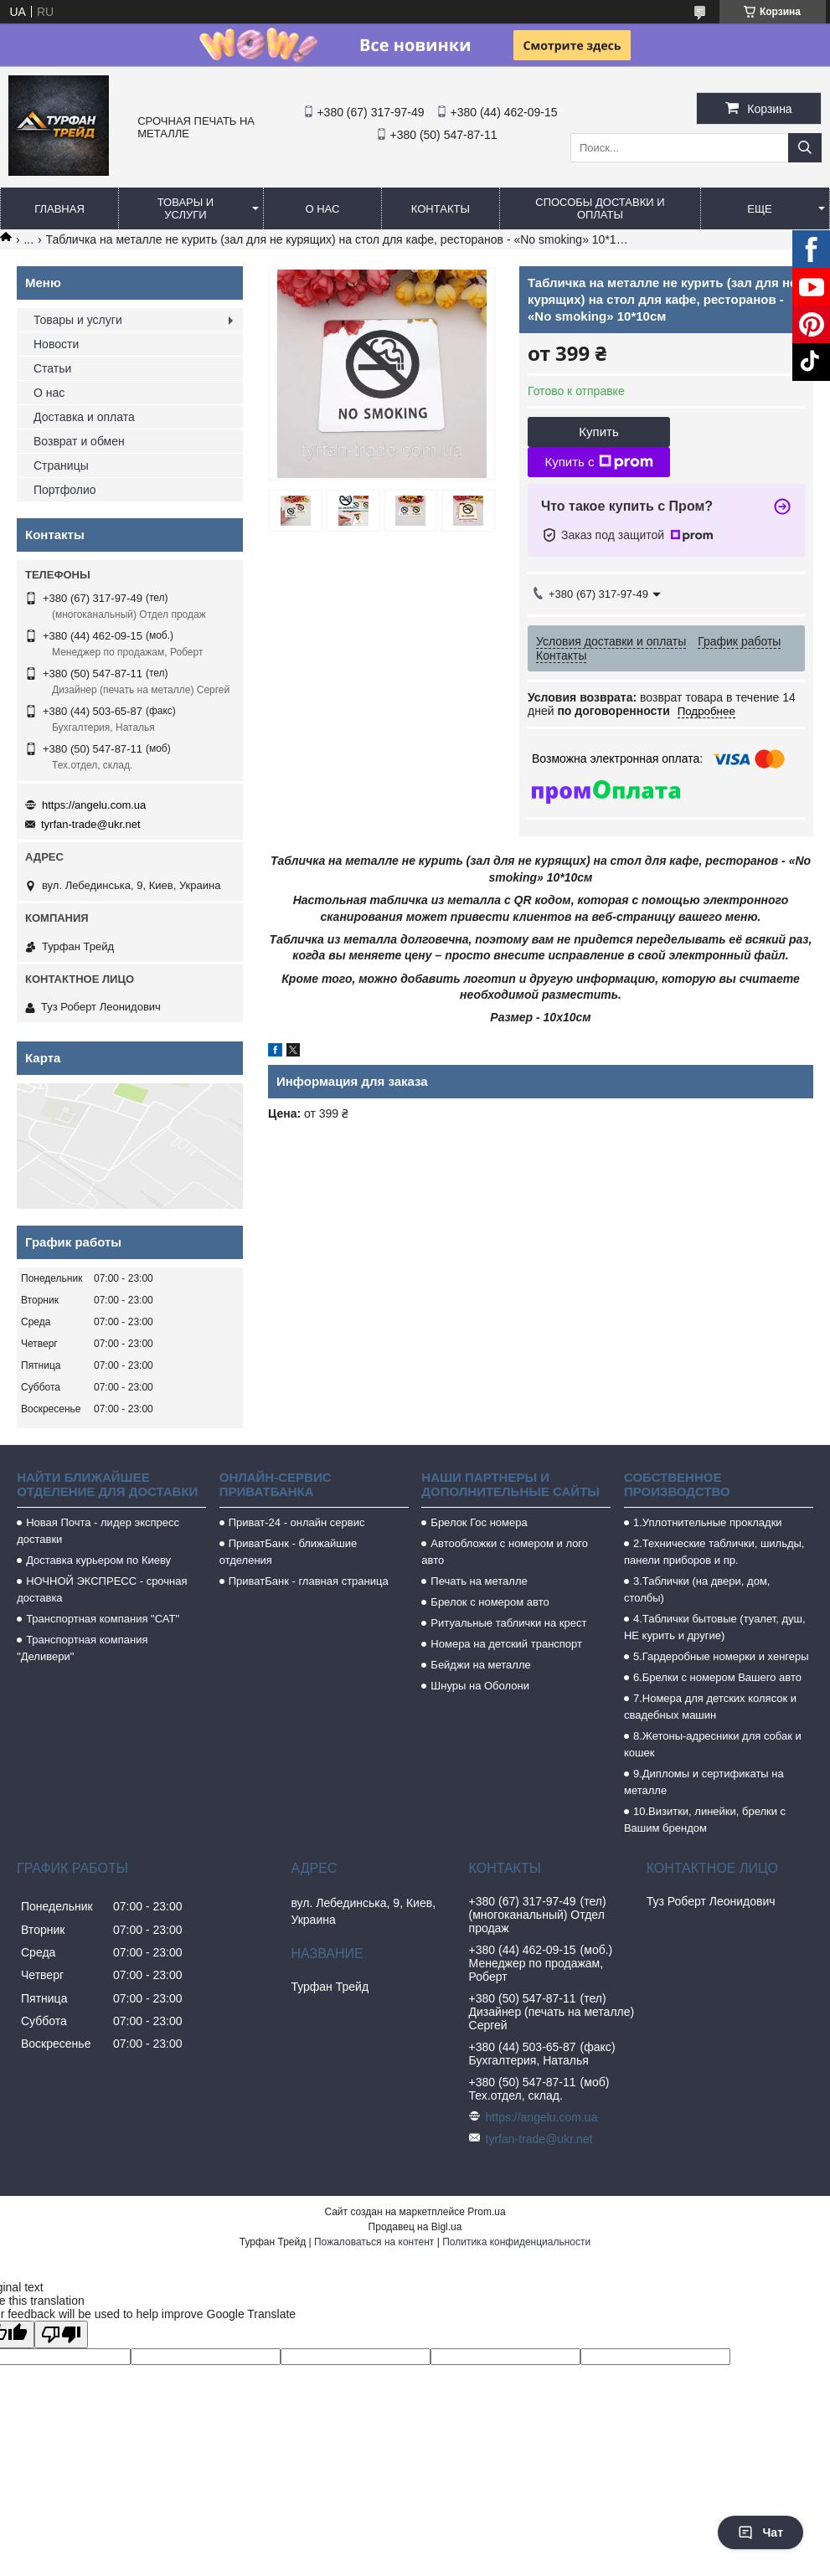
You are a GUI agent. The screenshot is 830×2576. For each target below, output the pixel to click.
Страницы (61, 465)
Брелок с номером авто (489, 1602)
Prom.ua (486, 2212)
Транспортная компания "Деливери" (82, 1648)
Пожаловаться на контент (374, 2242)
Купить (598, 431)
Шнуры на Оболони (479, 1685)
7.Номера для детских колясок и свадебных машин (710, 1706)
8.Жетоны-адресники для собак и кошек (713, 1744)
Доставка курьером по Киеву (98, 1560)
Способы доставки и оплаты (599, 208)
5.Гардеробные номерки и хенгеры (721, 1656)
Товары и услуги (185, 208)
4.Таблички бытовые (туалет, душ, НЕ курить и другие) (715, 1627)
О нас (322, 209)
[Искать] (805, 147)
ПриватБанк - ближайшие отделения (288, 1551)
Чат (760, 2532)
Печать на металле (478, 1581)
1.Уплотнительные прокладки (707, 1522)
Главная (59, 209)
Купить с (598, 462)
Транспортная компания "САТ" (102, 1618)
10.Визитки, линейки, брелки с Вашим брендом (705, 1819)
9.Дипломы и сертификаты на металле (704, 1782)
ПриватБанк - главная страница (309, 1581)
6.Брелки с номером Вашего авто (717, 1677)
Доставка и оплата (84, 417)
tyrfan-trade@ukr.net (91, 824)
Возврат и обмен (79, 441)
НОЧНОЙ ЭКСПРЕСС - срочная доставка (102, 1589)
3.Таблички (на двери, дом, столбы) (697, 1589)
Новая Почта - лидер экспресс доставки (98, 1530)
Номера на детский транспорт (506, 1644)
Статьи (52, 368)
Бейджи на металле (480, 1664)
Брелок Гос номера (478, 1522)
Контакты (440, 209)
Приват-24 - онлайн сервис (297, 1522)
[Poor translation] (61, 2334)
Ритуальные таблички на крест (508, 1623)
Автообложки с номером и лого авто (504, 1551)
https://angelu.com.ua (94, 805)
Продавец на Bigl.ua (415, 2227)
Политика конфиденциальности (516, 2242)
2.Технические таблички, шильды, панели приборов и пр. (714, 1551)
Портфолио (65, 489)
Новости (56, 344)
